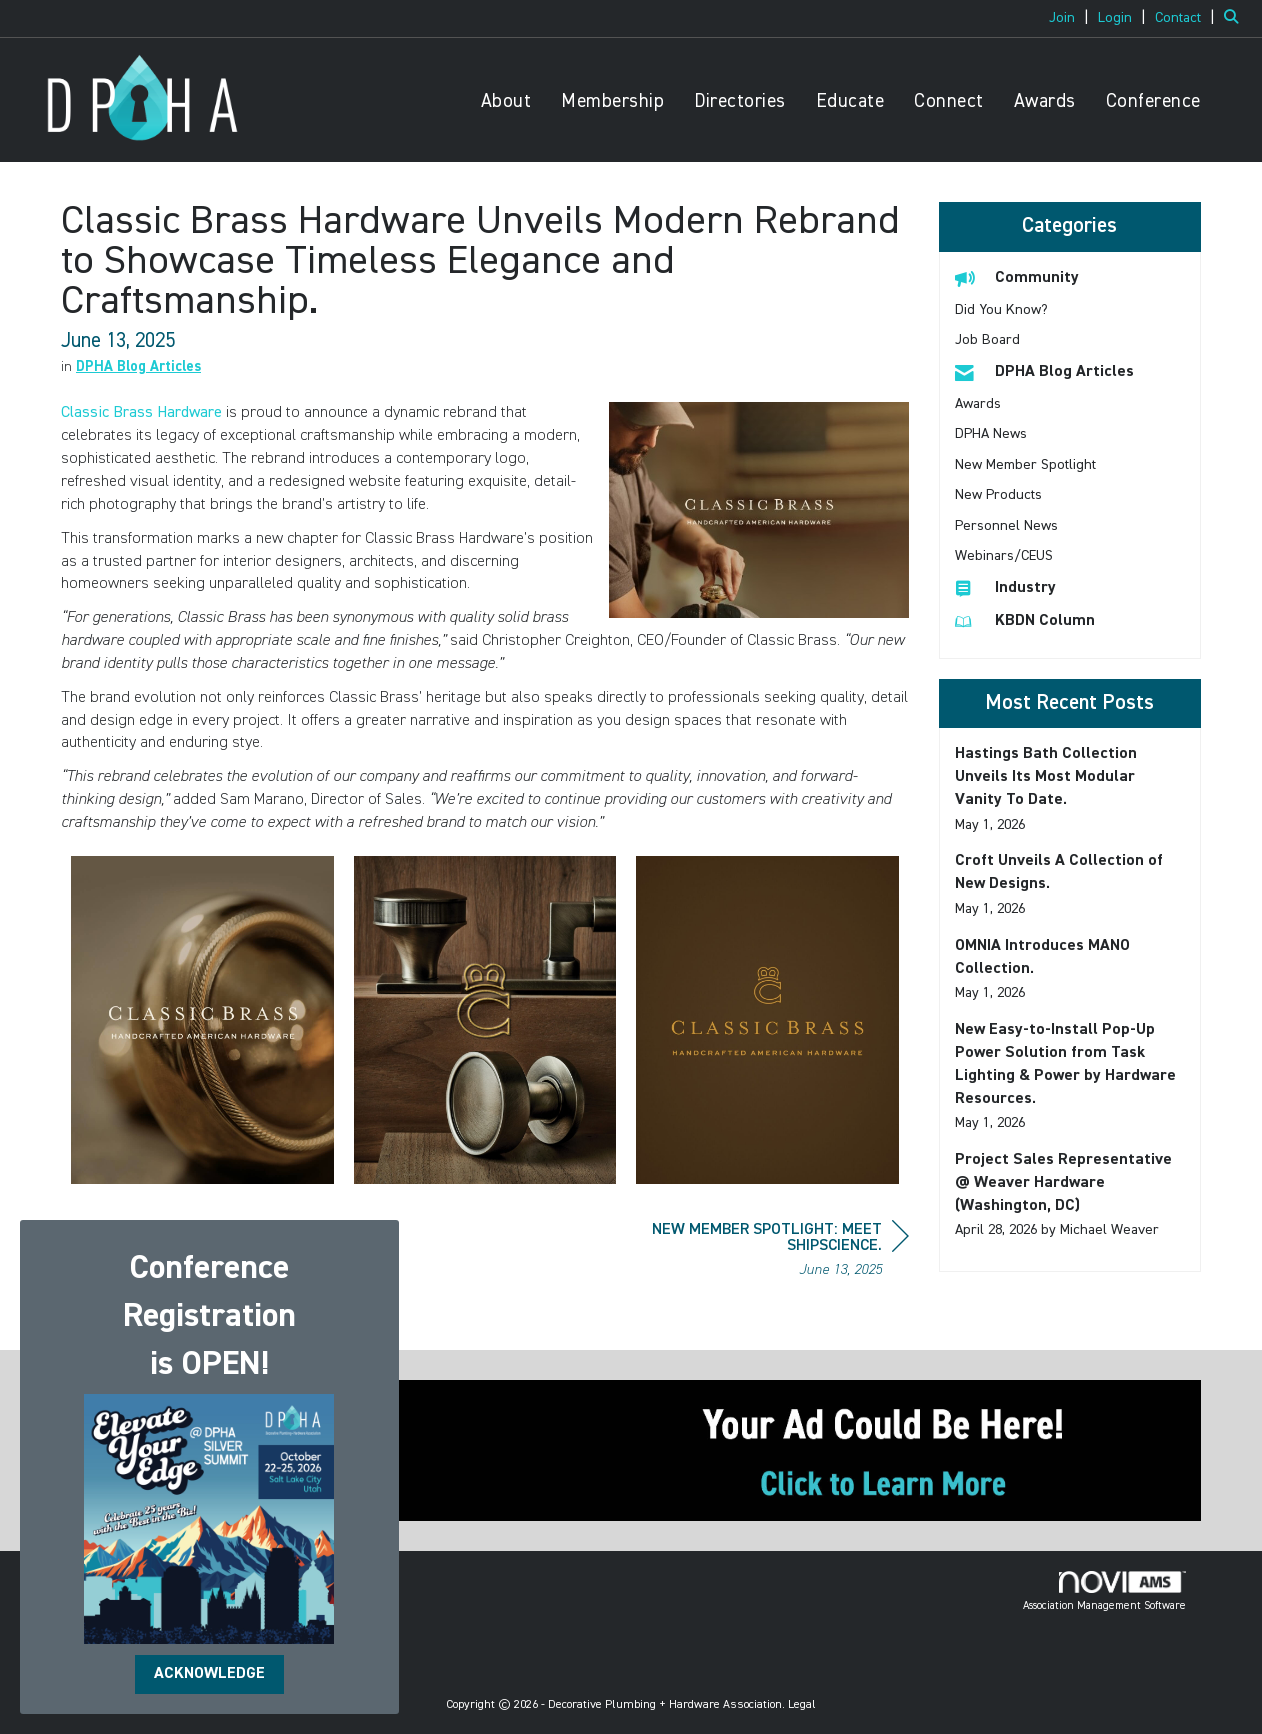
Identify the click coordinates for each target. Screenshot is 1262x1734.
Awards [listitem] (978, 404)
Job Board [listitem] (987, 340)
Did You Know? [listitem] (1001, 310)
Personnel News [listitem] (1006, 526)
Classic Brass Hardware (141, 413)
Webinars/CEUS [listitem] (1004, 556)
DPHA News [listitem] (991, 434)
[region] (759, 1252)
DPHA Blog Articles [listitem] (1044, 371)
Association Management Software (1104, 1591)
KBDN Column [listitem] (1025, 620)
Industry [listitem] (1005, 587)
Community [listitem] (1017, 277)
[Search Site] (1235, 18)
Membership (612, 101)
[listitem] (1071, 18)
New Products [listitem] (998, 495)
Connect (949, 101)
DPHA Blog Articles (138, 367)
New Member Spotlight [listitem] (1025, 465)
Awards (1045, 101)
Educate (850, 101)
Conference (1153, 101)
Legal (802, 1705)
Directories (740, 101)
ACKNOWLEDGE (209, 1674)
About (506, 101)
